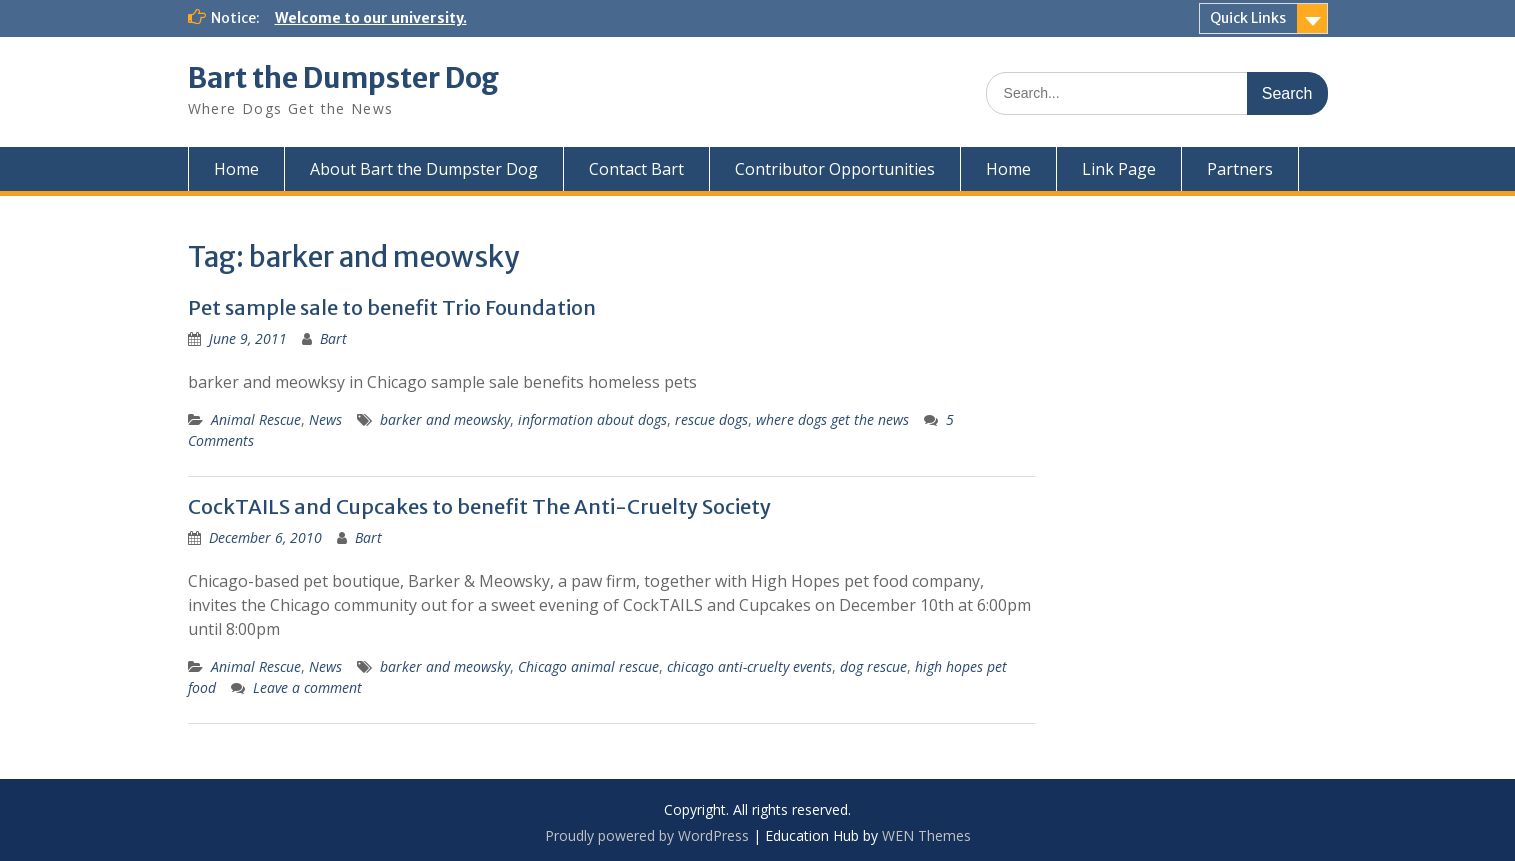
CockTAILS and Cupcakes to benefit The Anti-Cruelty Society (479, 506)
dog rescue (873, 666)
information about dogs (592, 419)
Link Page (1119, 169)
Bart (333, 338)
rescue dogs (711, 419)
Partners (1240, 169)
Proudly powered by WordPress (647, 835)
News (325, 419)
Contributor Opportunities (835, 169)
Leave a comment (307, 687)
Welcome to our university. (371, 18)
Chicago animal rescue (588, 666)
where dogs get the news (832, 419)
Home (236, 169)
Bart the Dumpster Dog (343, 78)
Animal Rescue (256, 419)
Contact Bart (636, 169)
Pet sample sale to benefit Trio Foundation (392, 307)
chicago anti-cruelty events (749, 666)
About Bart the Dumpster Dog (424, 169)
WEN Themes (926, 835)
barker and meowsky (445, 419)
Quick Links (1248, 18)
